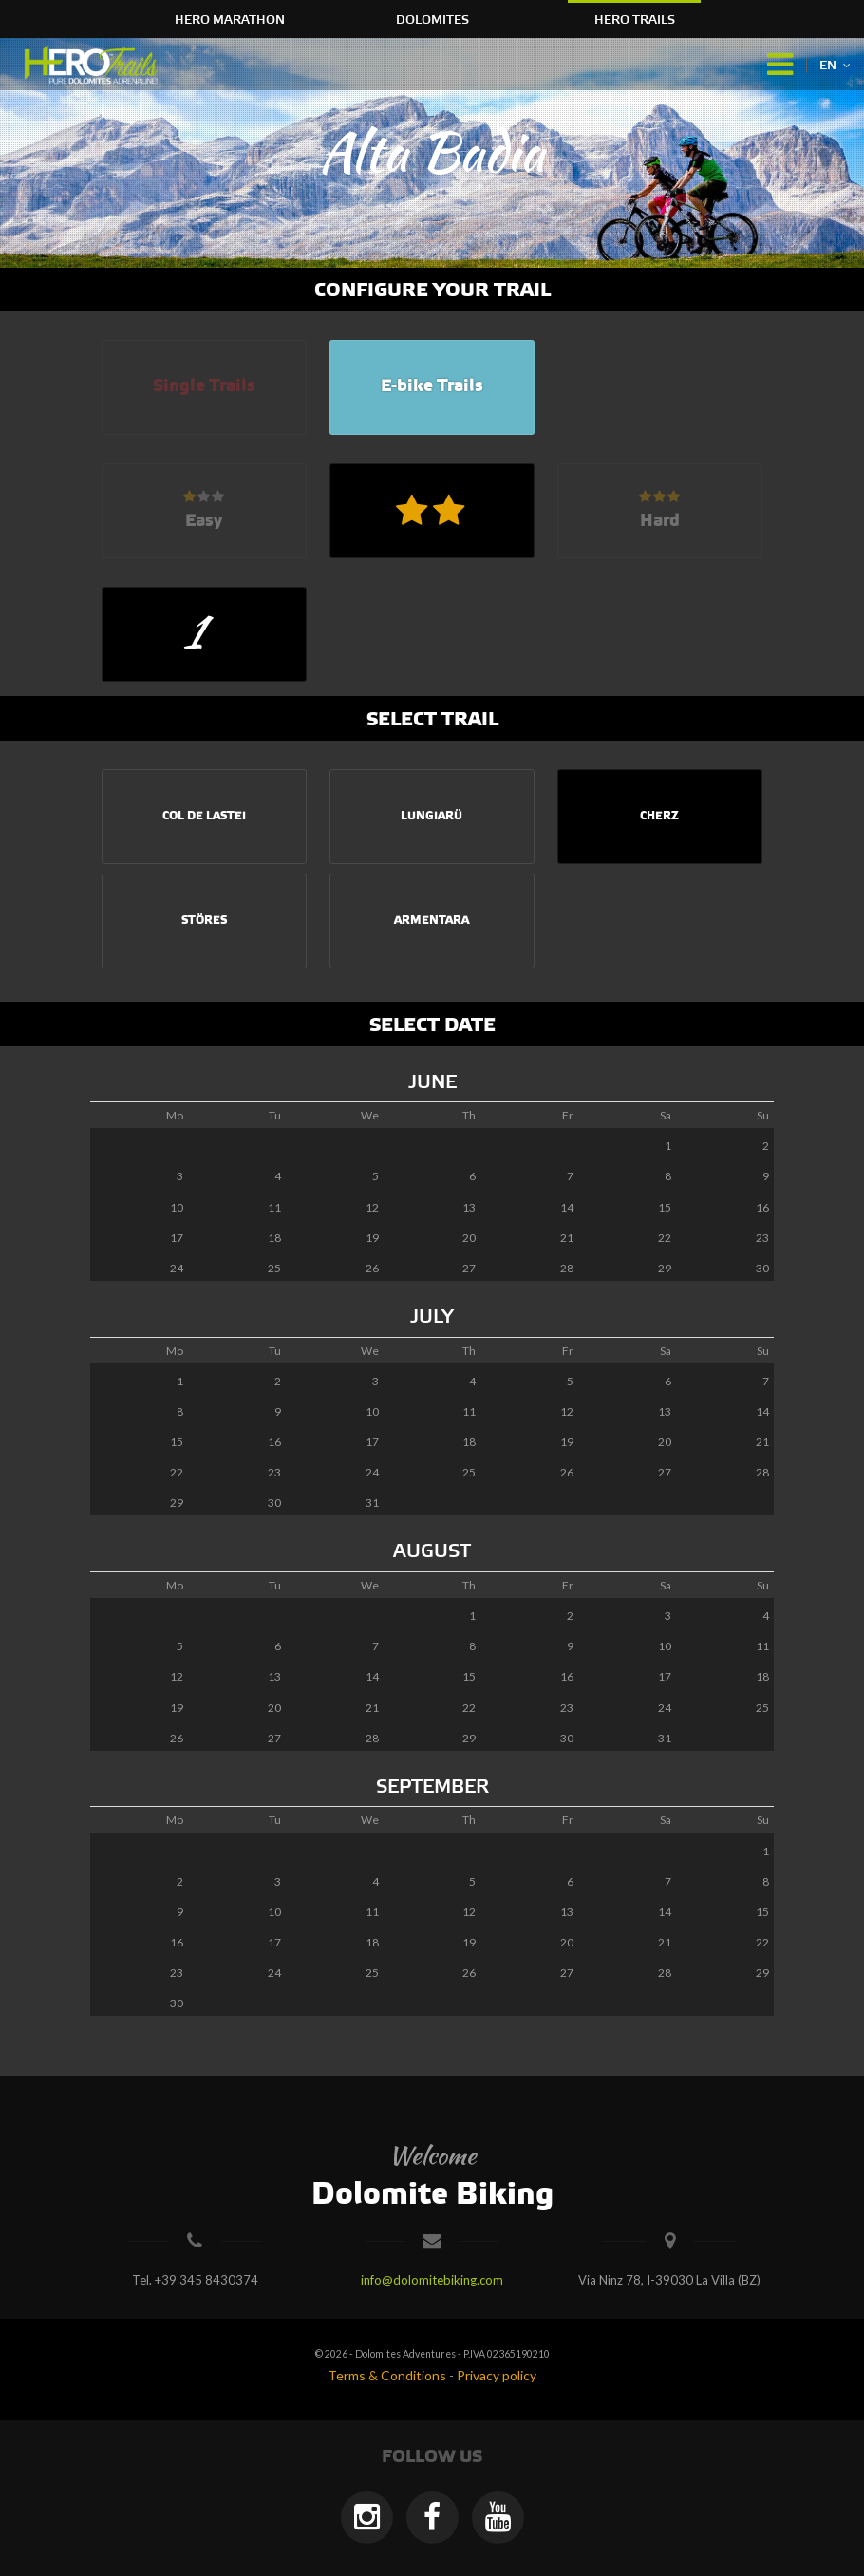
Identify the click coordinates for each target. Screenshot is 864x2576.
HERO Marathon (230, 20)
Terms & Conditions (387, 2375)
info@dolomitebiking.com (432, 2279)
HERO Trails (634, 20)
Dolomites (432, 20)
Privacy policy (496, 2375)
